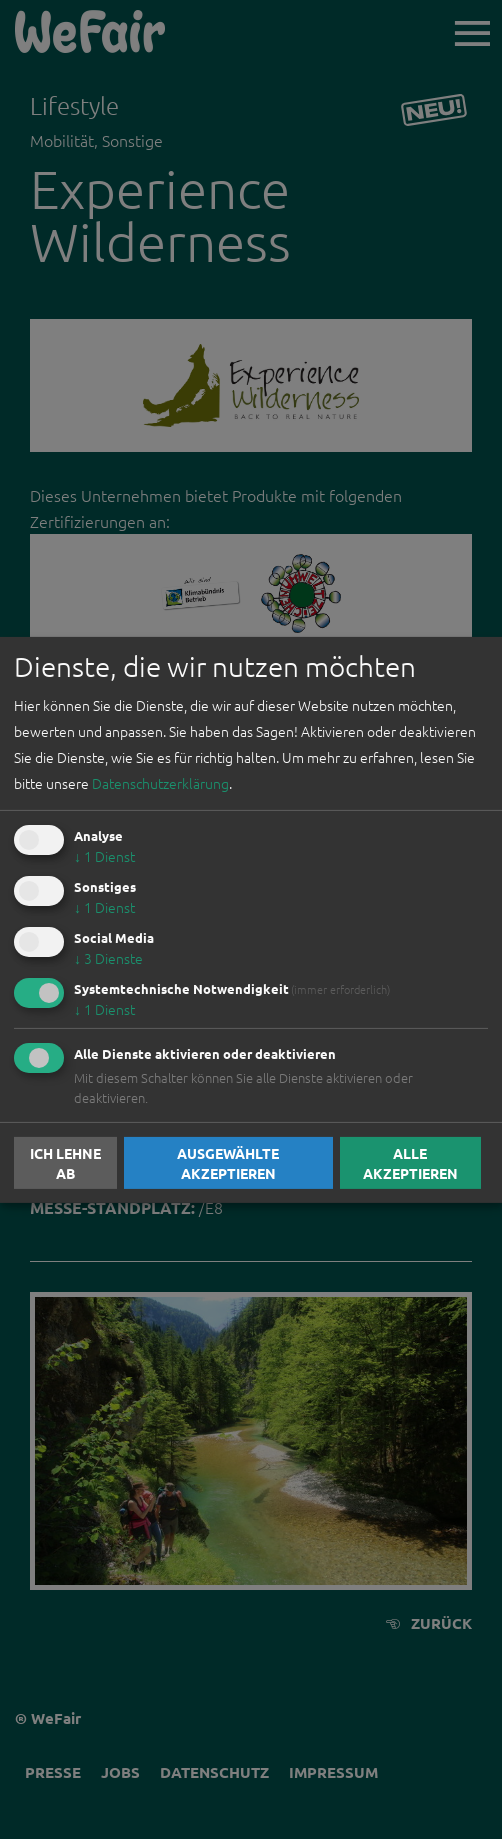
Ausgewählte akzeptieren (228, 1163)
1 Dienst (104, 856)
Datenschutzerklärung (160, 783)
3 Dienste (108, 958)
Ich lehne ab (65, 1163)
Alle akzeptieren (410, 1163)
